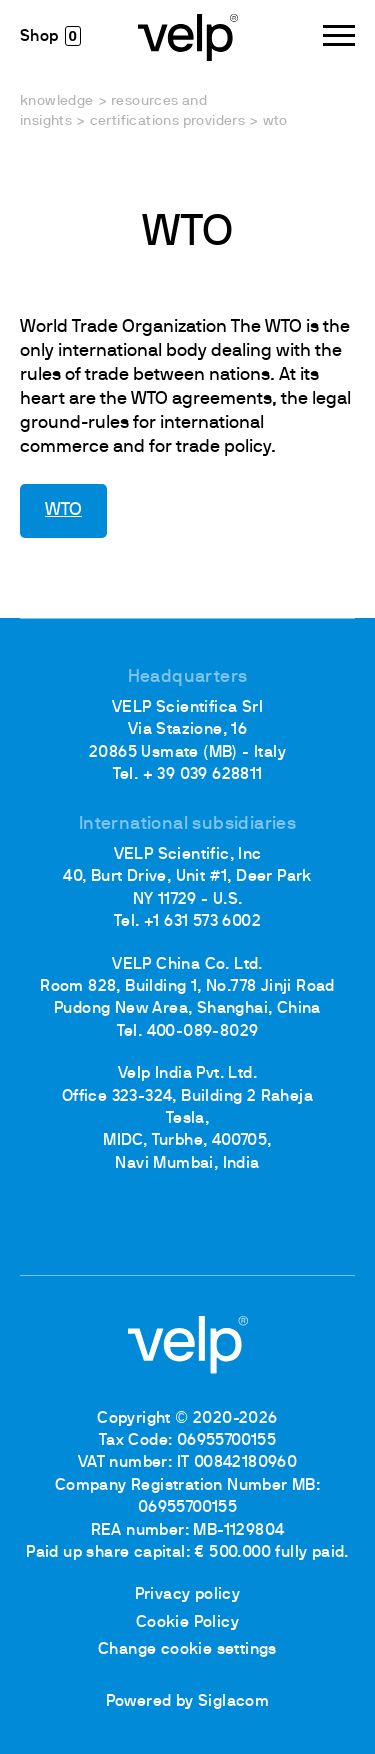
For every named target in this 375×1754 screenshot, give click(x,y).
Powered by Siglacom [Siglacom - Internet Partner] (188, 1702)
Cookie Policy (187, 1623)
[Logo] (188, 36)
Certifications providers (168, 121)
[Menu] (339, 35)
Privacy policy (188, 1595)
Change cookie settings (187, 1650)
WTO (63, 510)
